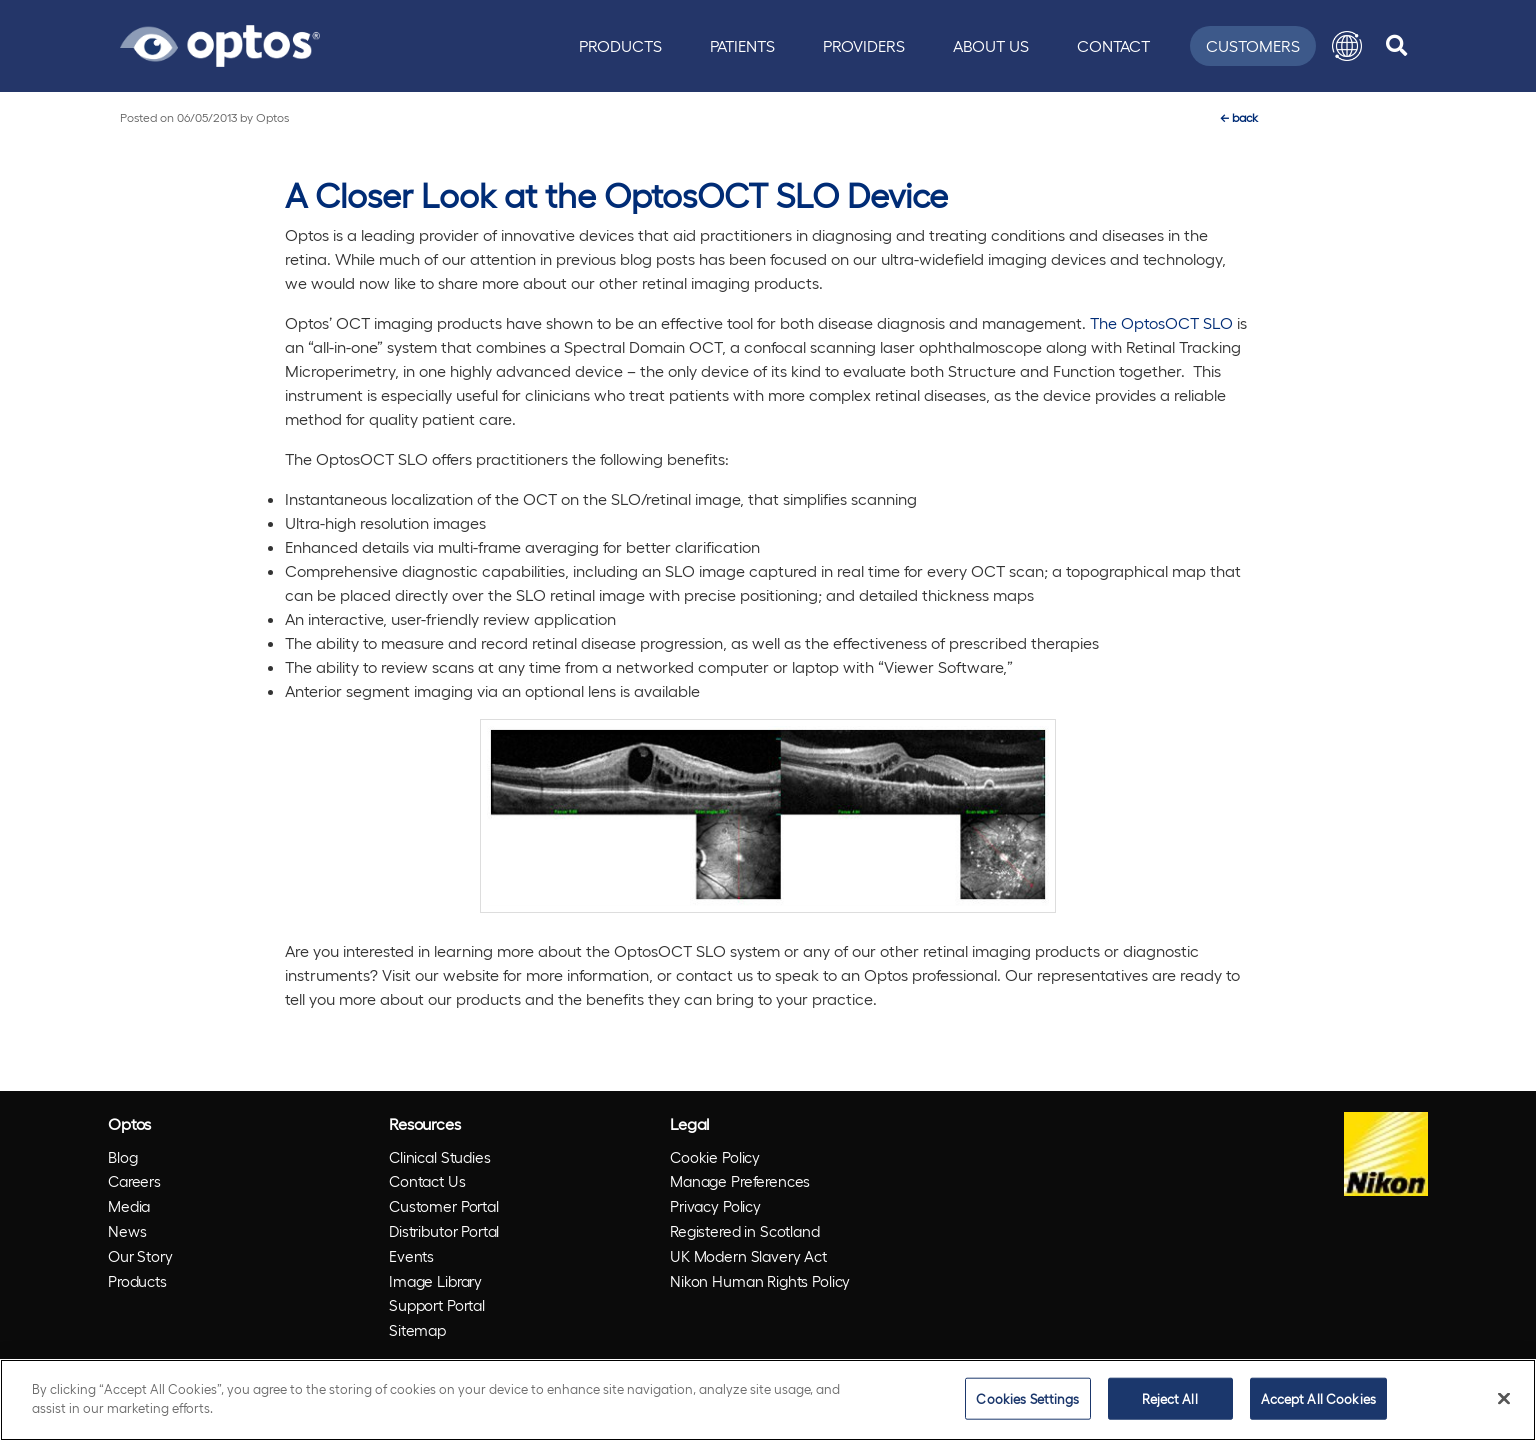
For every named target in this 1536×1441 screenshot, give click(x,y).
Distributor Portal (444, 1231)
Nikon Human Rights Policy (760, 1281)
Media (129, 1206)
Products (620, 45)
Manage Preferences (740, 1181)
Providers (864, 45)
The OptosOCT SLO (1161, 322)
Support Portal (437, 1305)
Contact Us (427, 1181)
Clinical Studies (440, 1157)
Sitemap (417, 1330)
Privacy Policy (715, 1206)
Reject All (1169, 1398)
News (127, 1231)
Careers (134, 1181)
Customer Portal (444, 1206)
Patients (742, 45)
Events (411, 1256)
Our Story (140, 1256)
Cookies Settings (1027, 1398)
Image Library (435, 1281)
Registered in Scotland (745, 1231)
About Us (991, 45)
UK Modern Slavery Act (748, 1256)
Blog (122, 1157)
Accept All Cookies (1318, 1398)
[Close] (1504, 1398)
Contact (1113, 45)
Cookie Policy (715, 1157)
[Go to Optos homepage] (220, 43)
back (1239, 117)
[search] (1396, 46)
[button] (1347, 46)
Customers (1253, 45)
